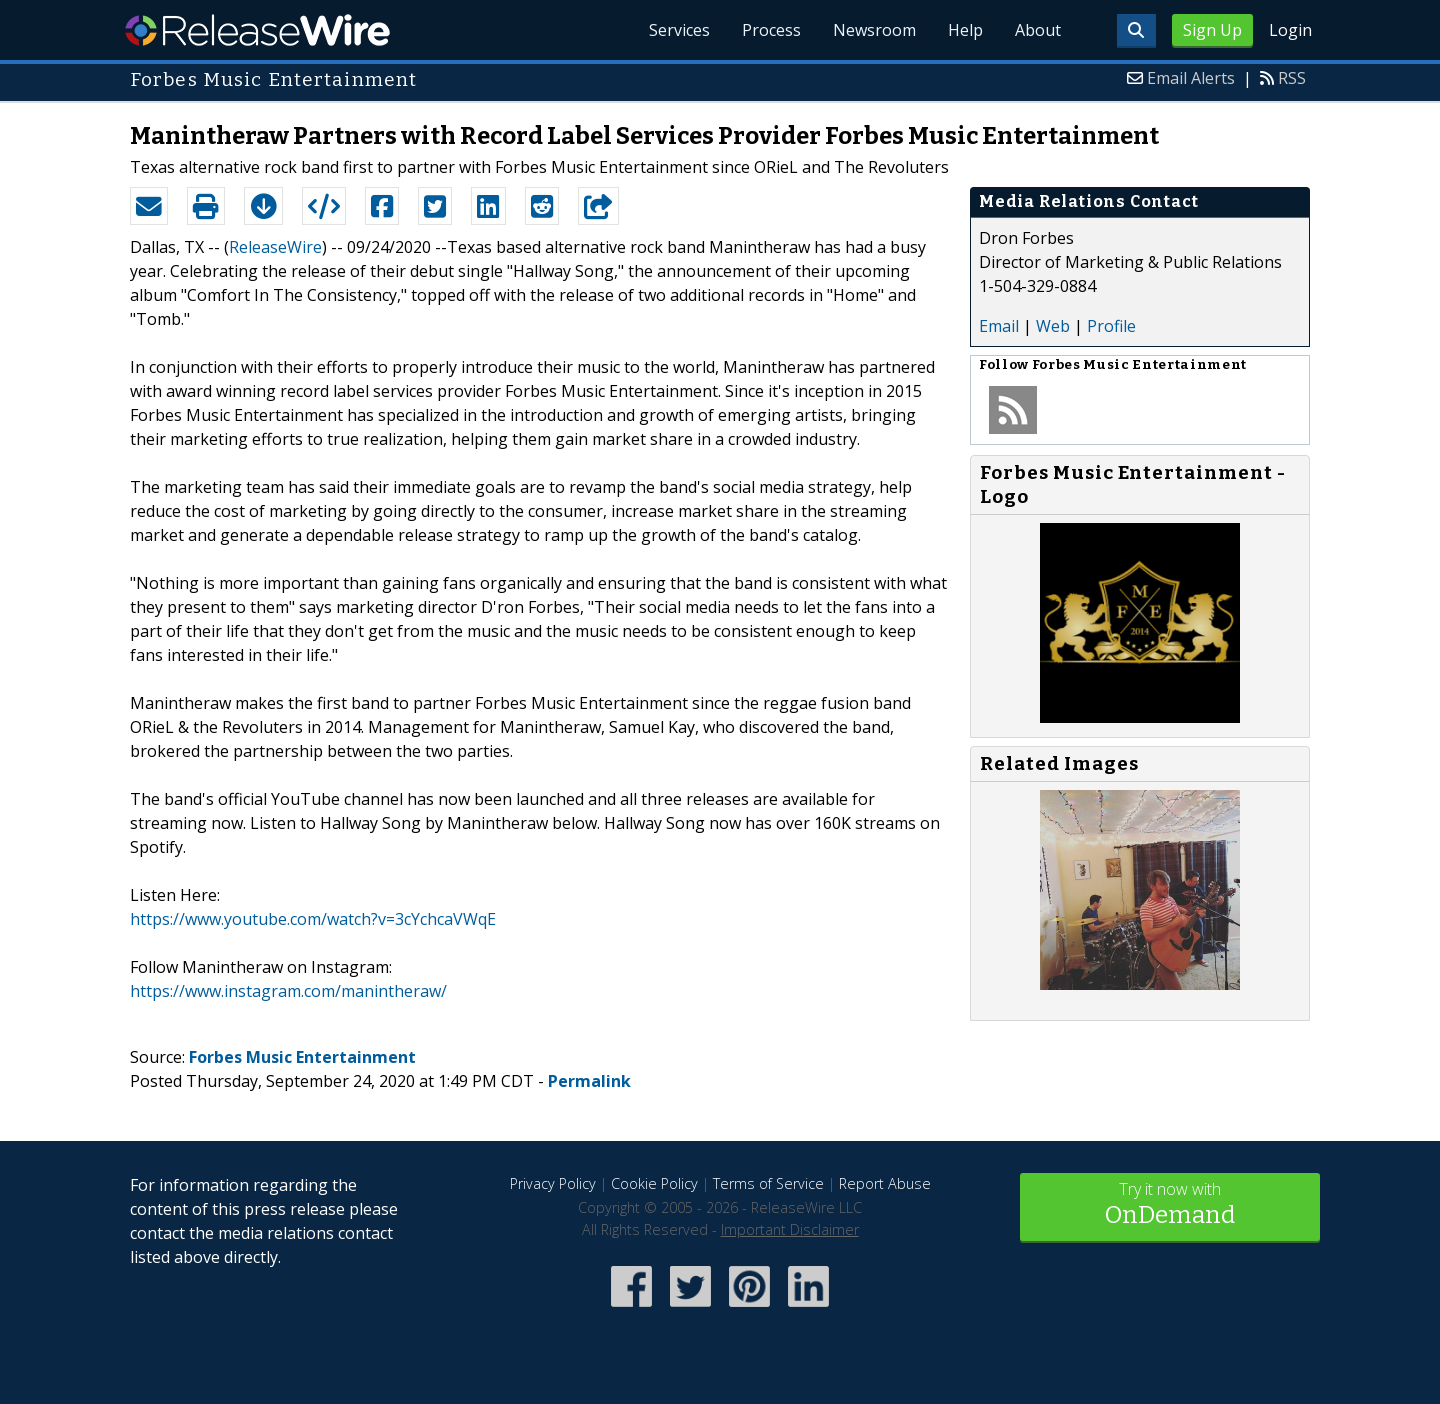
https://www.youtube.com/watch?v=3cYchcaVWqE (313, 919)
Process (771, 30)
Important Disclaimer (790, 1229)
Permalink (589, 1081)
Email (999, 326)
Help (965, 30)
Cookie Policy (654, 1183)
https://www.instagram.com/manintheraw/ (288, 991)
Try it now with (1170, 1205)
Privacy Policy (553, 1183)
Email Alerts (1191, 78)
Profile (1111, 326)
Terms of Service (768, 1183)
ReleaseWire (257, 30)
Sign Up (1212, 30)
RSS (1292, 78)
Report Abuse (885, 1183)
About (1038, 30)
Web (1053, 326)
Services (679, 30)
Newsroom (874, 30)
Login (1290, 30)
